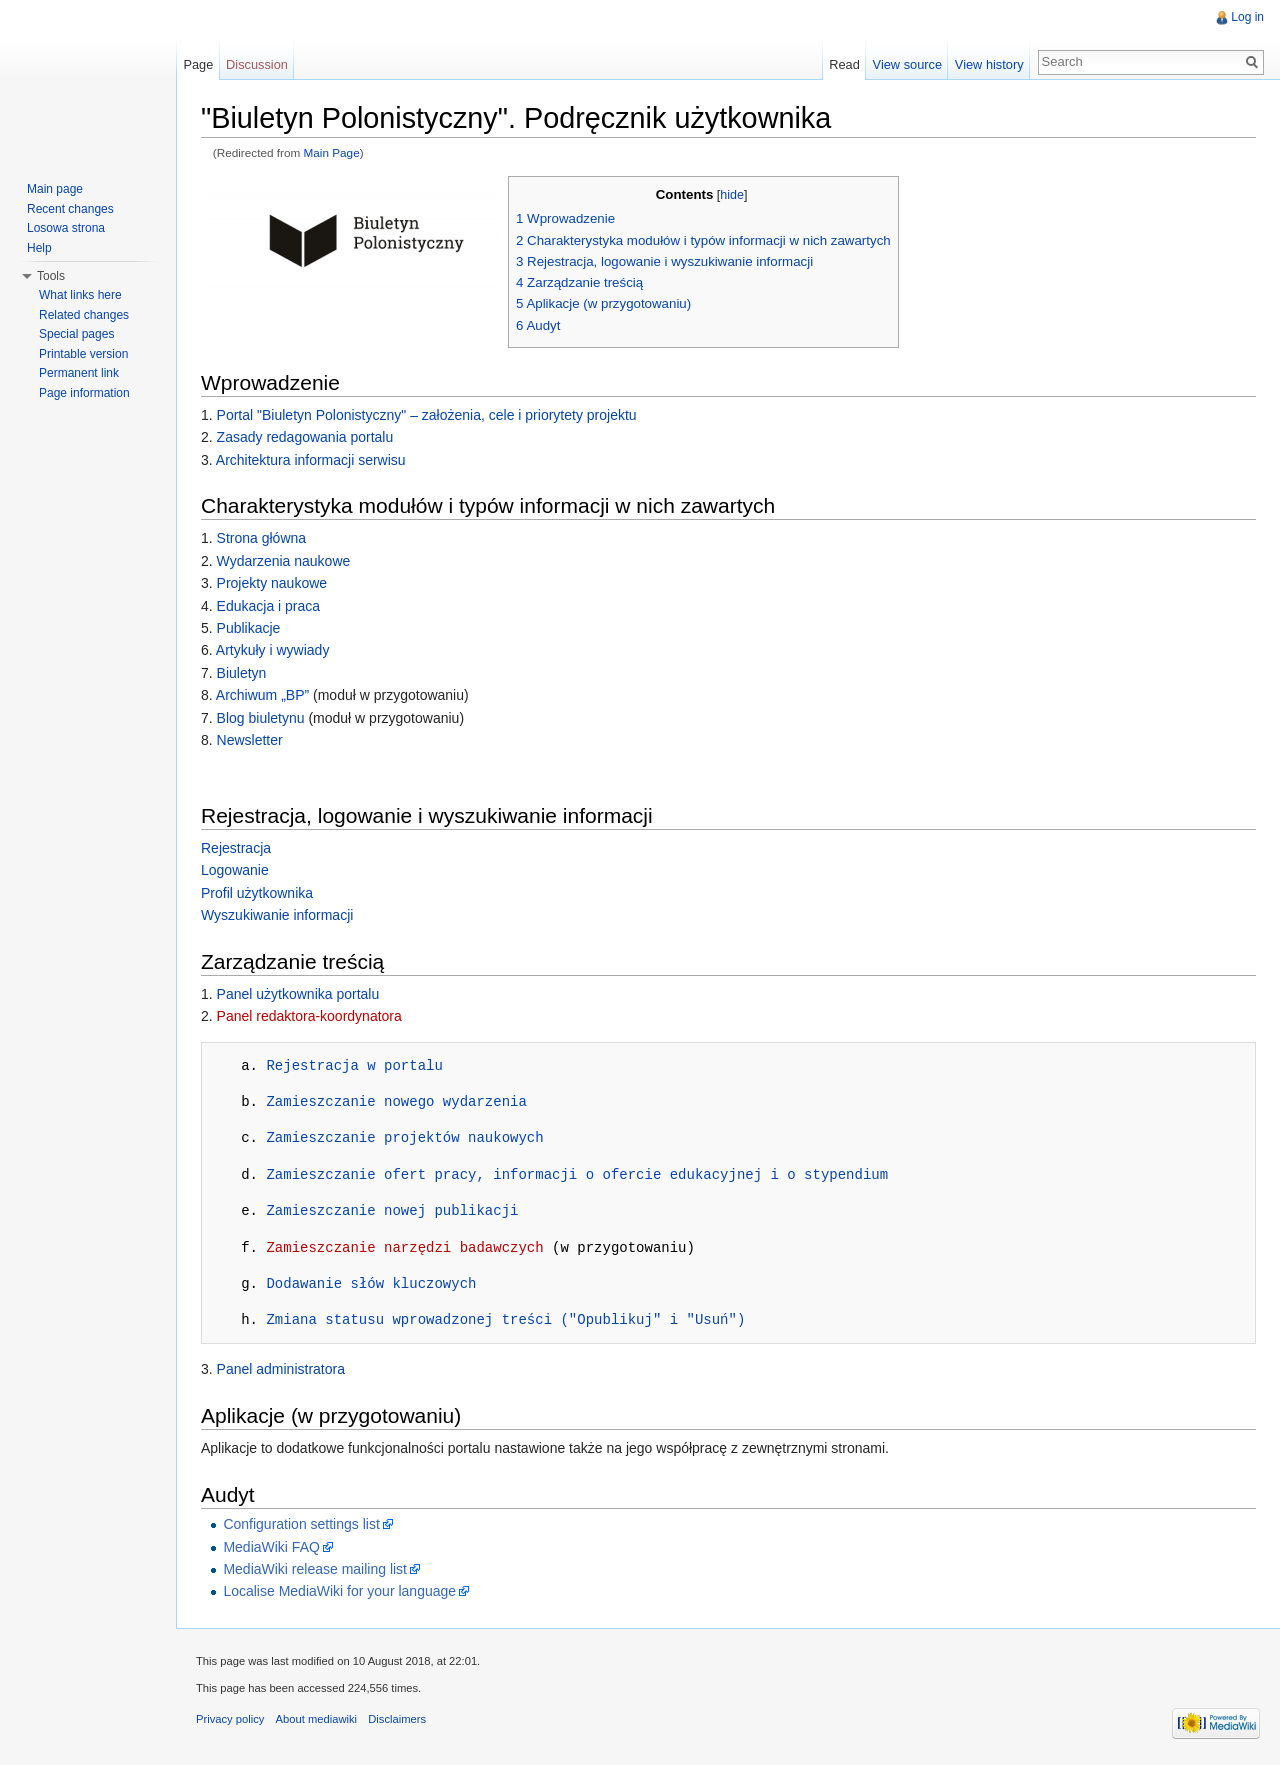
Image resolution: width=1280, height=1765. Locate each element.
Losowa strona (66, 228)
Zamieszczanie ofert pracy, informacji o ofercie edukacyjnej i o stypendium (577, 1174)
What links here (80, 295)
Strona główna (262, 538)
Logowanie (235, 870)
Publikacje (249, 628)
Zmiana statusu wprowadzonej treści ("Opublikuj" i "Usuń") (505, 1319)
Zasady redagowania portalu (305, 437)
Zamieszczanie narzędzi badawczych (404, 1247)
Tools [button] (51, 276)
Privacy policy (230, 1719)
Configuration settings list (301, 1524)
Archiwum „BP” (262, 695)
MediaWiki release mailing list (315, 1569)
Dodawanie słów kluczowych (371, 1283)
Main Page (332, 152)
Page (198, 64)
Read (844, 64)
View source (907, 64)
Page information (84, 393)
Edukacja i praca (269, 606)
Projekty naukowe (272, 583)
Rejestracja (236, 848)
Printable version (83, 354)
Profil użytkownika (257, 893)
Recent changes (70, 209)
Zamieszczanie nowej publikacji (392, 1210)
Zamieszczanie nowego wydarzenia (396, 1101)
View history (989, 64)
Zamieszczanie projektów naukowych (404, 1137)
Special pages (76, 334)
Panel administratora (281, 1369)
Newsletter (250, 740)
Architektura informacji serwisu (311, 460)
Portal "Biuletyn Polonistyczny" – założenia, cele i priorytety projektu (427, 415)
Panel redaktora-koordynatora (309, 1016)
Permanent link (79, 373)
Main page (55, 189)
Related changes (84, 315)
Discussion (257, 64)
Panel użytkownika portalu (298, 994)
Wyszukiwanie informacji (277, 915)
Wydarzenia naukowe (284, 561)
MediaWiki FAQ (271, 1547)
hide (732, 195)
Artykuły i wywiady (273, 650)
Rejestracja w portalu (354, 1065)
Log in (1247, 17)
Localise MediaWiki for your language (339, 1591)
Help (39, 248)
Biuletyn (242, 673)
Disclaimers (397, 1719)
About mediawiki (316, 1719)
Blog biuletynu (261, 718)
